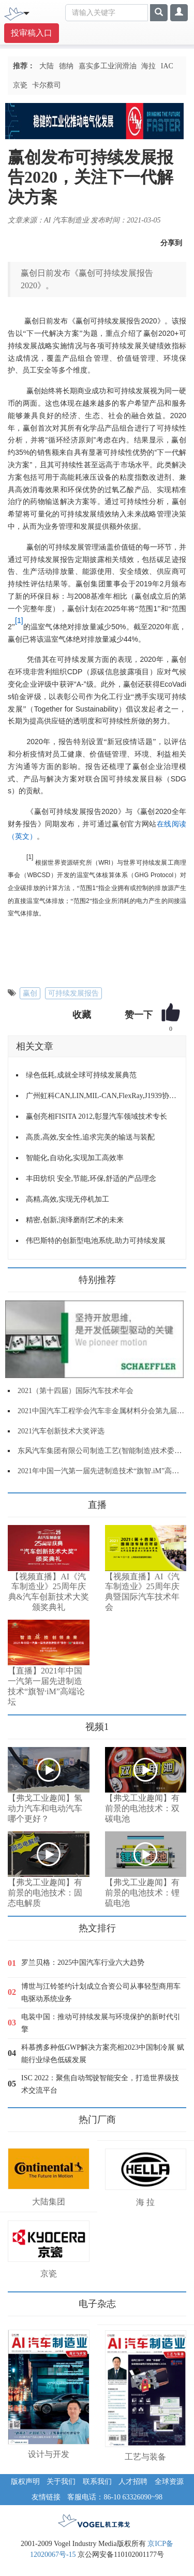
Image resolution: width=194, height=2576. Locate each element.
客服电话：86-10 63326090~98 (114, 2497)
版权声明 (25, 2481)
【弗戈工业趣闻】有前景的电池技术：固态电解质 (45, 1892)
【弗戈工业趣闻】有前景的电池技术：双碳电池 (142, 1808)
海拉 (148, 66)
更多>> (18, 1501)
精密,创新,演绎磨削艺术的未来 (75, 1220)
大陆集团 (48, 2201)
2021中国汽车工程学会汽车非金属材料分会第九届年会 (104, 1411)
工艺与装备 (145, 2456)
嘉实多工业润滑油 (108, 66)
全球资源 (169, 2481)
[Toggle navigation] (26, 12)
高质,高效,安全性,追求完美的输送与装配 (90, 1137)
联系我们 (97, 2481)
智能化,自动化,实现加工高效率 (75, 1158)
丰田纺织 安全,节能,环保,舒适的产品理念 (91, 1178)
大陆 (46, 66)
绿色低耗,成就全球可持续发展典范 (81, 1075)
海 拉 (145, 2202)
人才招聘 (132, 2481)
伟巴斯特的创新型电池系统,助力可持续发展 (96, 1241)
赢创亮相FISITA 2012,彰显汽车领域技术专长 (96, 1116)
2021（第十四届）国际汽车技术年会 (75, 1391)
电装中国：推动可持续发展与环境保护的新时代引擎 (101, 2023)
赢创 (30, 993)
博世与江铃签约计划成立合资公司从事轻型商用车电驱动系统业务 (101, 1992)
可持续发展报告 (73, 993)
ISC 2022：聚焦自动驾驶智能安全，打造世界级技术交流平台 (100, 2084)
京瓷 (20, 85)
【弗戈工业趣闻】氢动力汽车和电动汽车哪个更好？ (45, 1808)
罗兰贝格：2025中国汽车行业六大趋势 (82, 1962)
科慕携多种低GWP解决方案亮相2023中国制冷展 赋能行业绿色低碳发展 (102, 2054)
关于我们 (61, 2481)
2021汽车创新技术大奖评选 (61, 1431)
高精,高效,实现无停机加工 (67, 1199)
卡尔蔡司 (46, 85)
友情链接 (46, 2497)
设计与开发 (48, 2454)
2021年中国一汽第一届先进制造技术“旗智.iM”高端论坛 (105, 1471)
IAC (167, 66)
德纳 (66, 66)
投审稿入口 (31, 32)
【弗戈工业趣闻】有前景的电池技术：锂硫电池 (142, 1892)
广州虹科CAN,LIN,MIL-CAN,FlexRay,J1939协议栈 (102, 1096)
